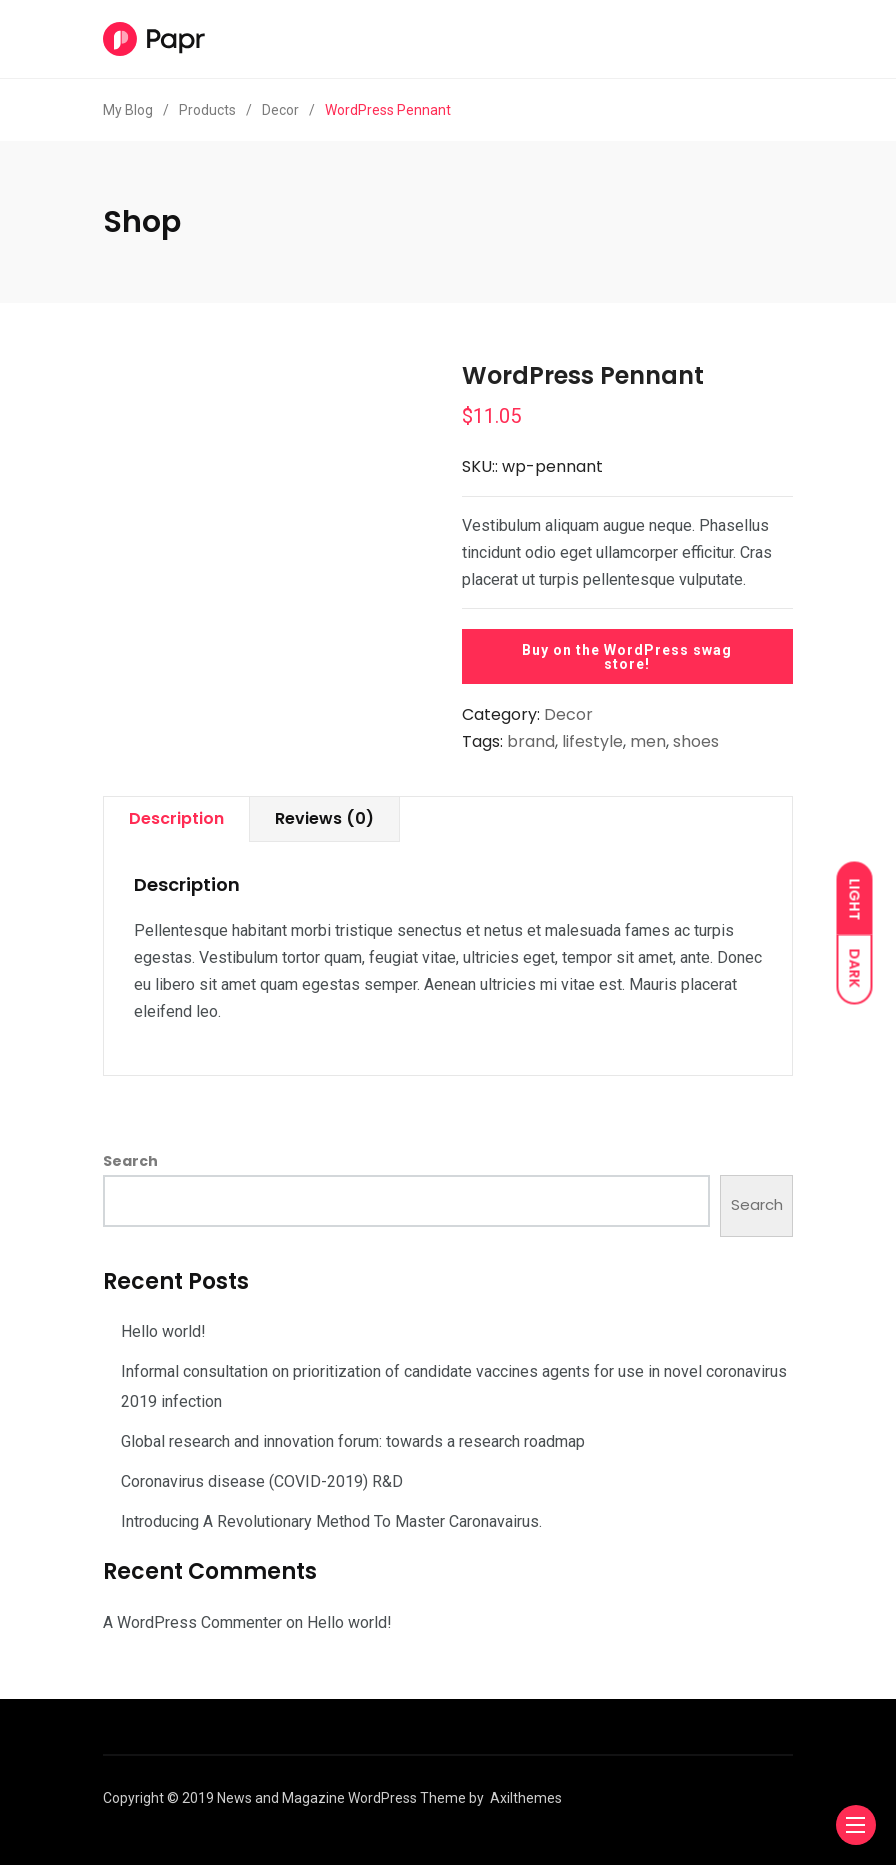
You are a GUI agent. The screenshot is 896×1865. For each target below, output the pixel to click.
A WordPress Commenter (192, 1622)
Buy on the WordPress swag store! (627, 657)
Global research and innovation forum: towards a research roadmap (353, 1441)
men (648, 741)
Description (176, 818)
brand (531, 741)
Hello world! (163, 1331)
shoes (696, 741)
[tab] (176, 819)
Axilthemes (526, 1798)
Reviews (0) (324, 818)
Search (130, 1161)
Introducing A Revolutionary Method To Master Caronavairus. (331, 1521)
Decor (568, 714)
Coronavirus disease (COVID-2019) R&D (262, 1481)
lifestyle (592, 741)
